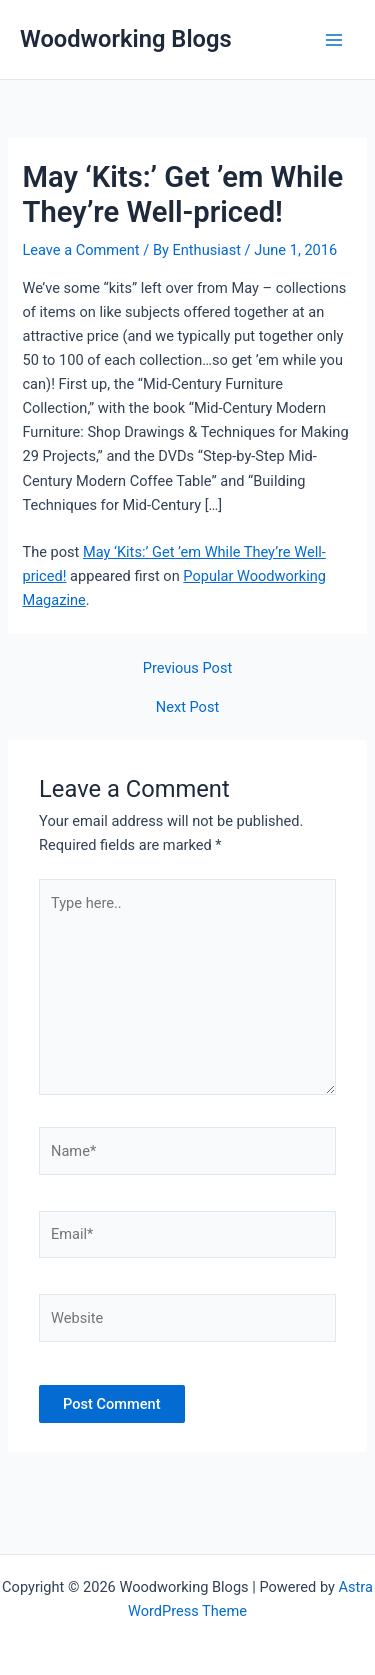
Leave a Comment (80, 250)
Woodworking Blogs (126, 39)
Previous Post (187, 668)
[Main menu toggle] (334, 40)
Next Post (187, 707)
